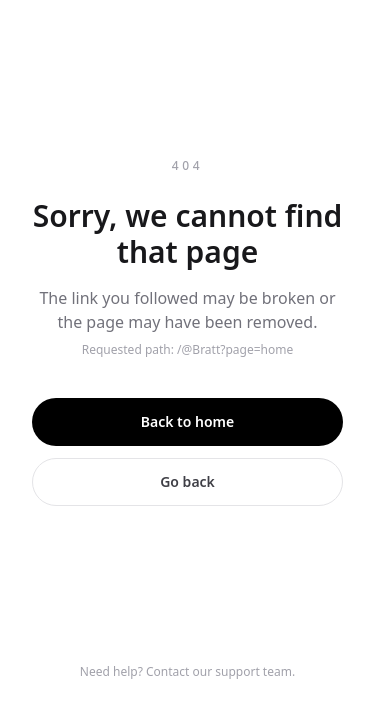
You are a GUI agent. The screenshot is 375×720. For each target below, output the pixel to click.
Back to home (187, 421)
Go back (187, 481)
